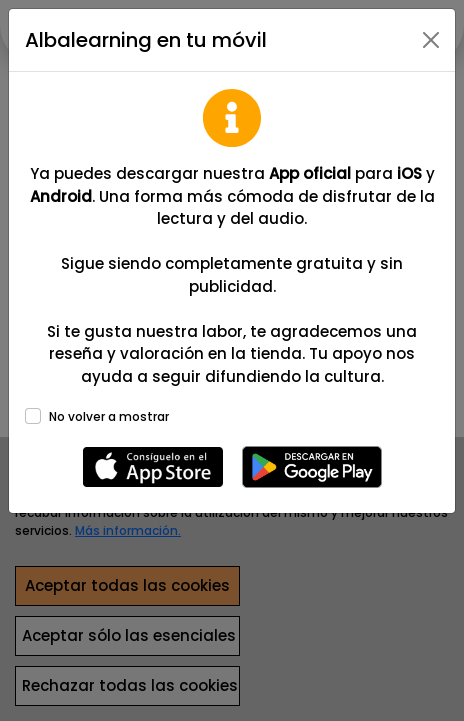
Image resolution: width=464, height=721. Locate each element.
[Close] (431, 40)
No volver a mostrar (109, 416)
